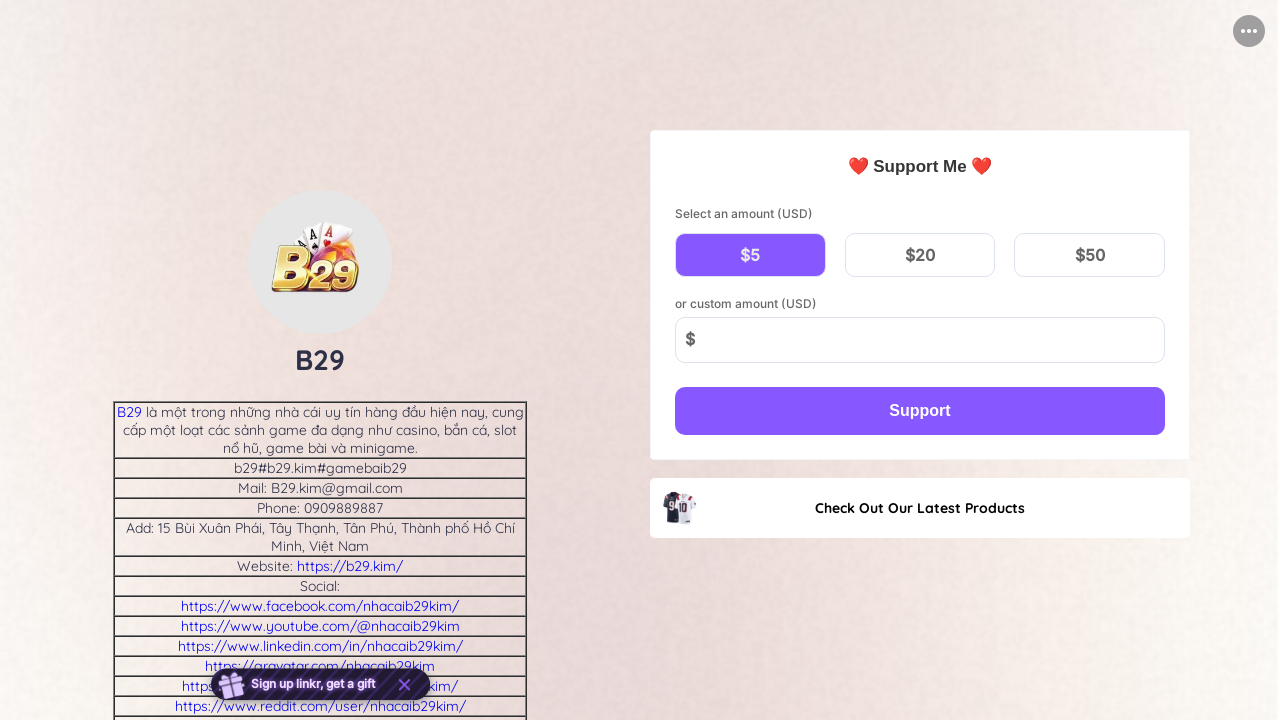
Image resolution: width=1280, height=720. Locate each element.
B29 (129, 412)
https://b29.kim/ (350, 566)
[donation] (920, 295)
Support (919, 410)
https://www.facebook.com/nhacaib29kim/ (320, 606)
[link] (920, 508)
